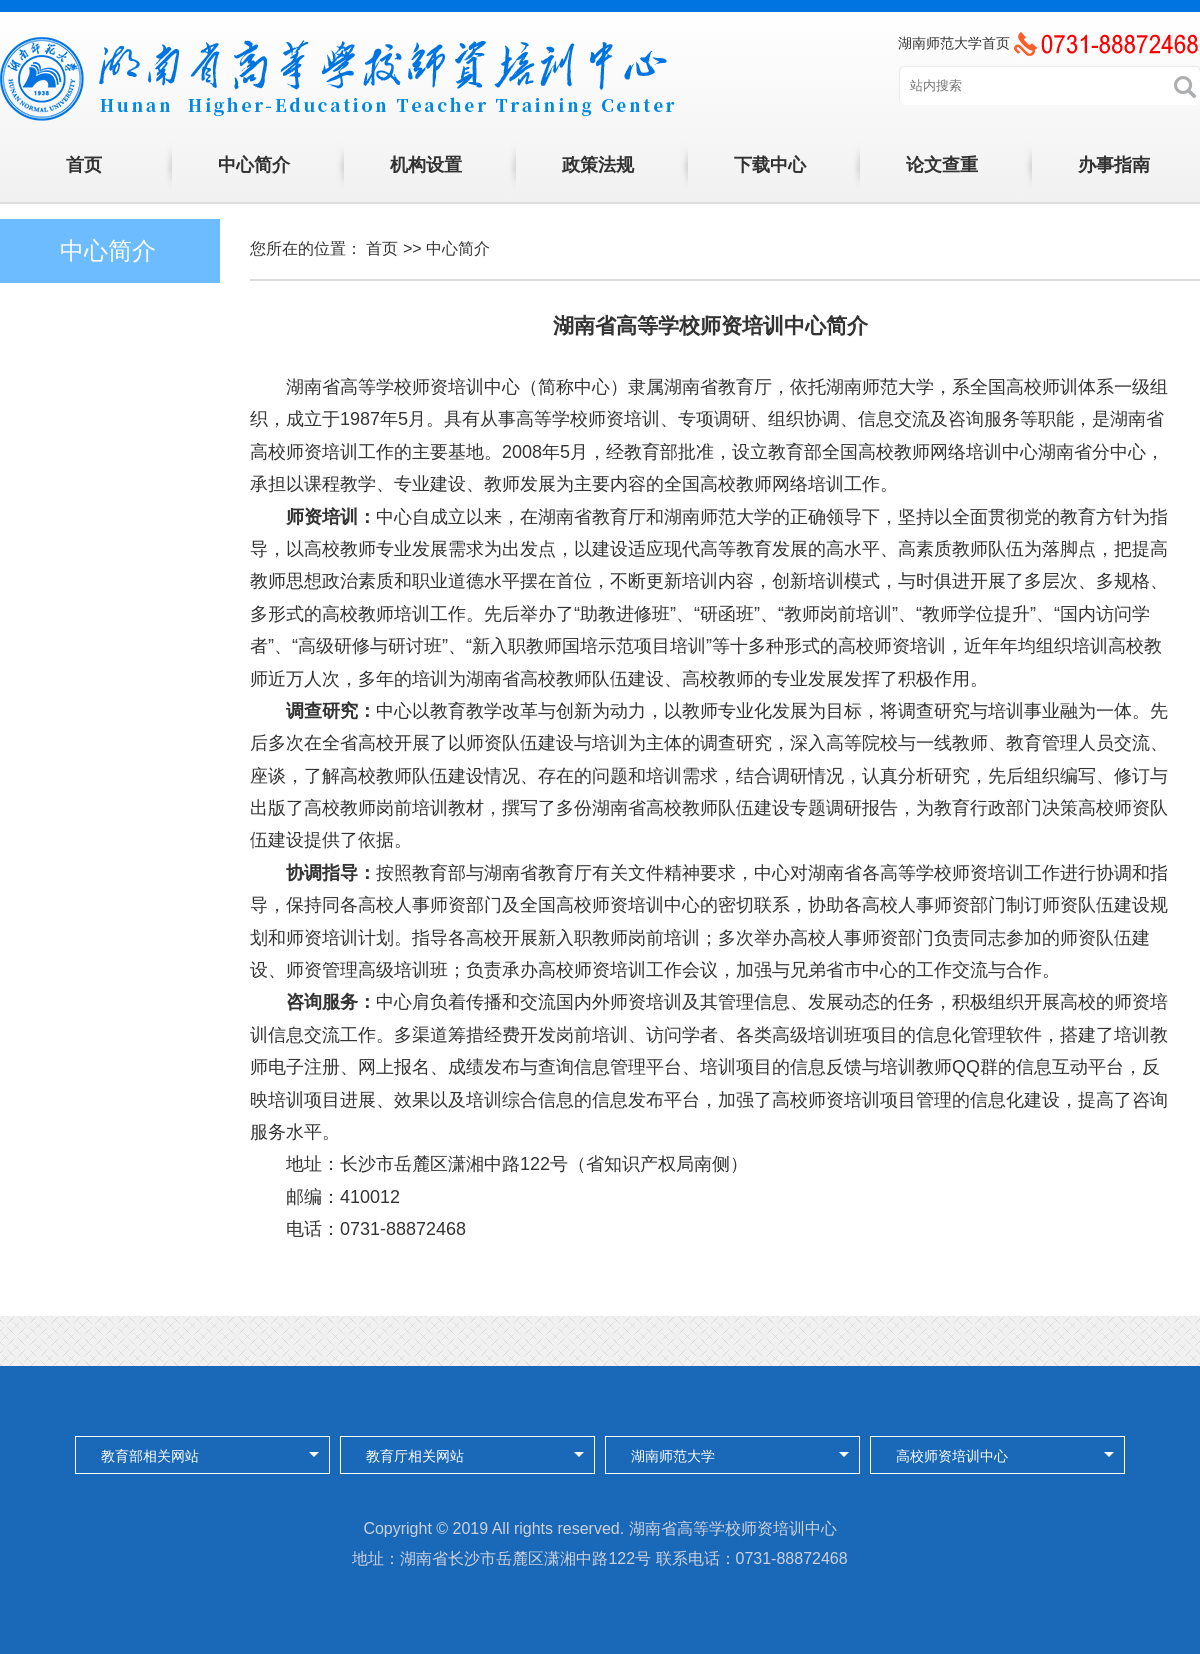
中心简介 (254, 165)
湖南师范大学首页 (954, 43)
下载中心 (770, 165)
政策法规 (598, 165)
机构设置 (426, 165)
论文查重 (942, 165)
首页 (84, 165)
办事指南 (1114, 165)
